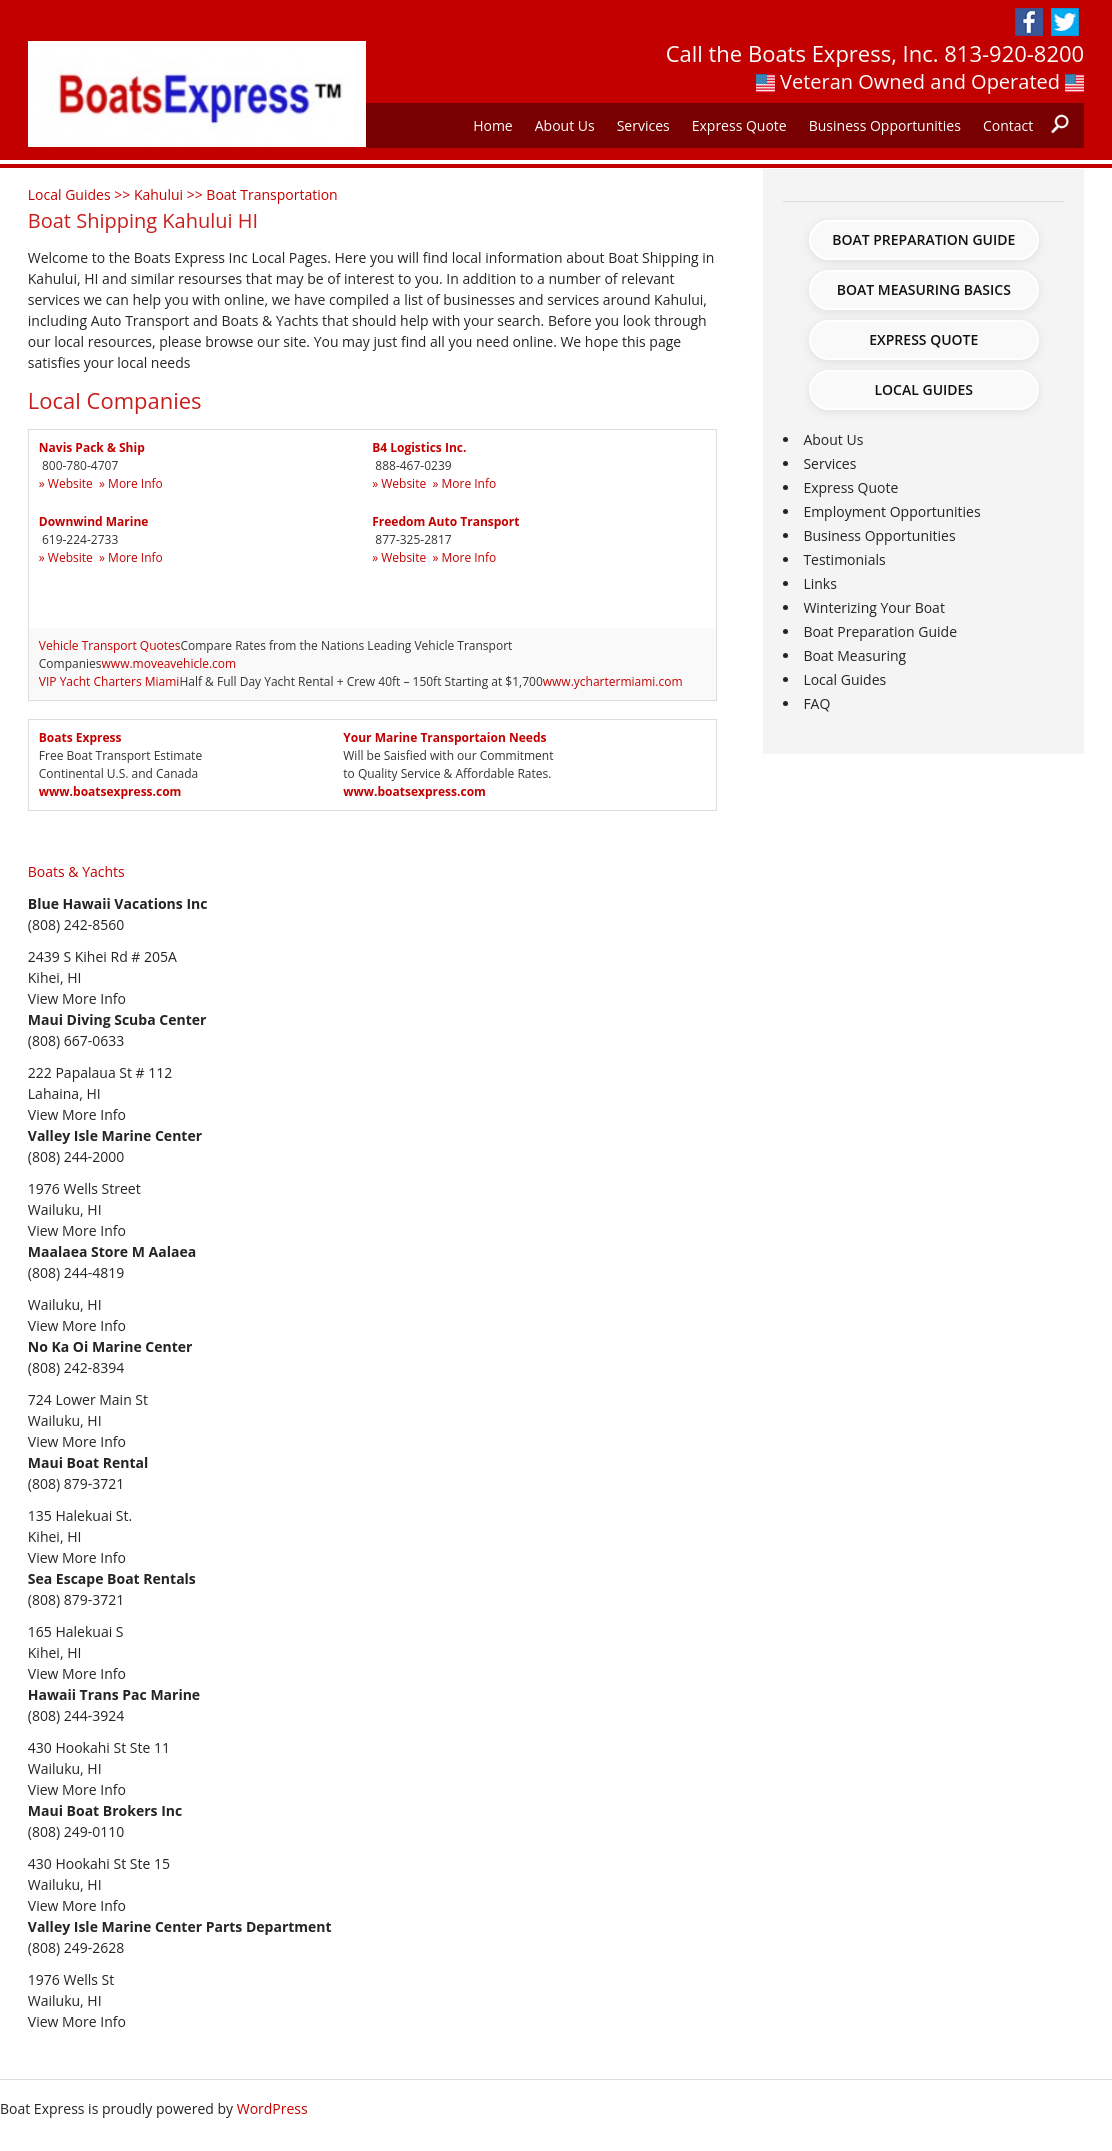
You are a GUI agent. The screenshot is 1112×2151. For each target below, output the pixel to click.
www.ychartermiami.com (613, 681)
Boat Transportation (271, 194)
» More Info (131, 483)
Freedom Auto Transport (445, 521)
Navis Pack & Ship (92, 447)
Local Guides (923, 389)
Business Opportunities (885, 125)
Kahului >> (170, 194)
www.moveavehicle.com (169, 663)
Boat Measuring (854, 655)
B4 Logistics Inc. (419, 447)
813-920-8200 (1014, 53)
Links (819, 583)
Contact (1008, 125)
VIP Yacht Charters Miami (109, 681)
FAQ (816, 703)
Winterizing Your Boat (874, 607)
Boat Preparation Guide (923, 239)
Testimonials (844, 559)
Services (643, 125)
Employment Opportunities (891, 511)
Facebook (1029, 22)
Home (493, 125)
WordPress (272, 2108)
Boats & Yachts (76, 871)
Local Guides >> (81, 194)
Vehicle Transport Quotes (110, 645)
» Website (66, 483)
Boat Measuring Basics (924, 289)
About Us (565, 125)
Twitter (1065, 22)
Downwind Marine (94, 521)
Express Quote (739, 125)
